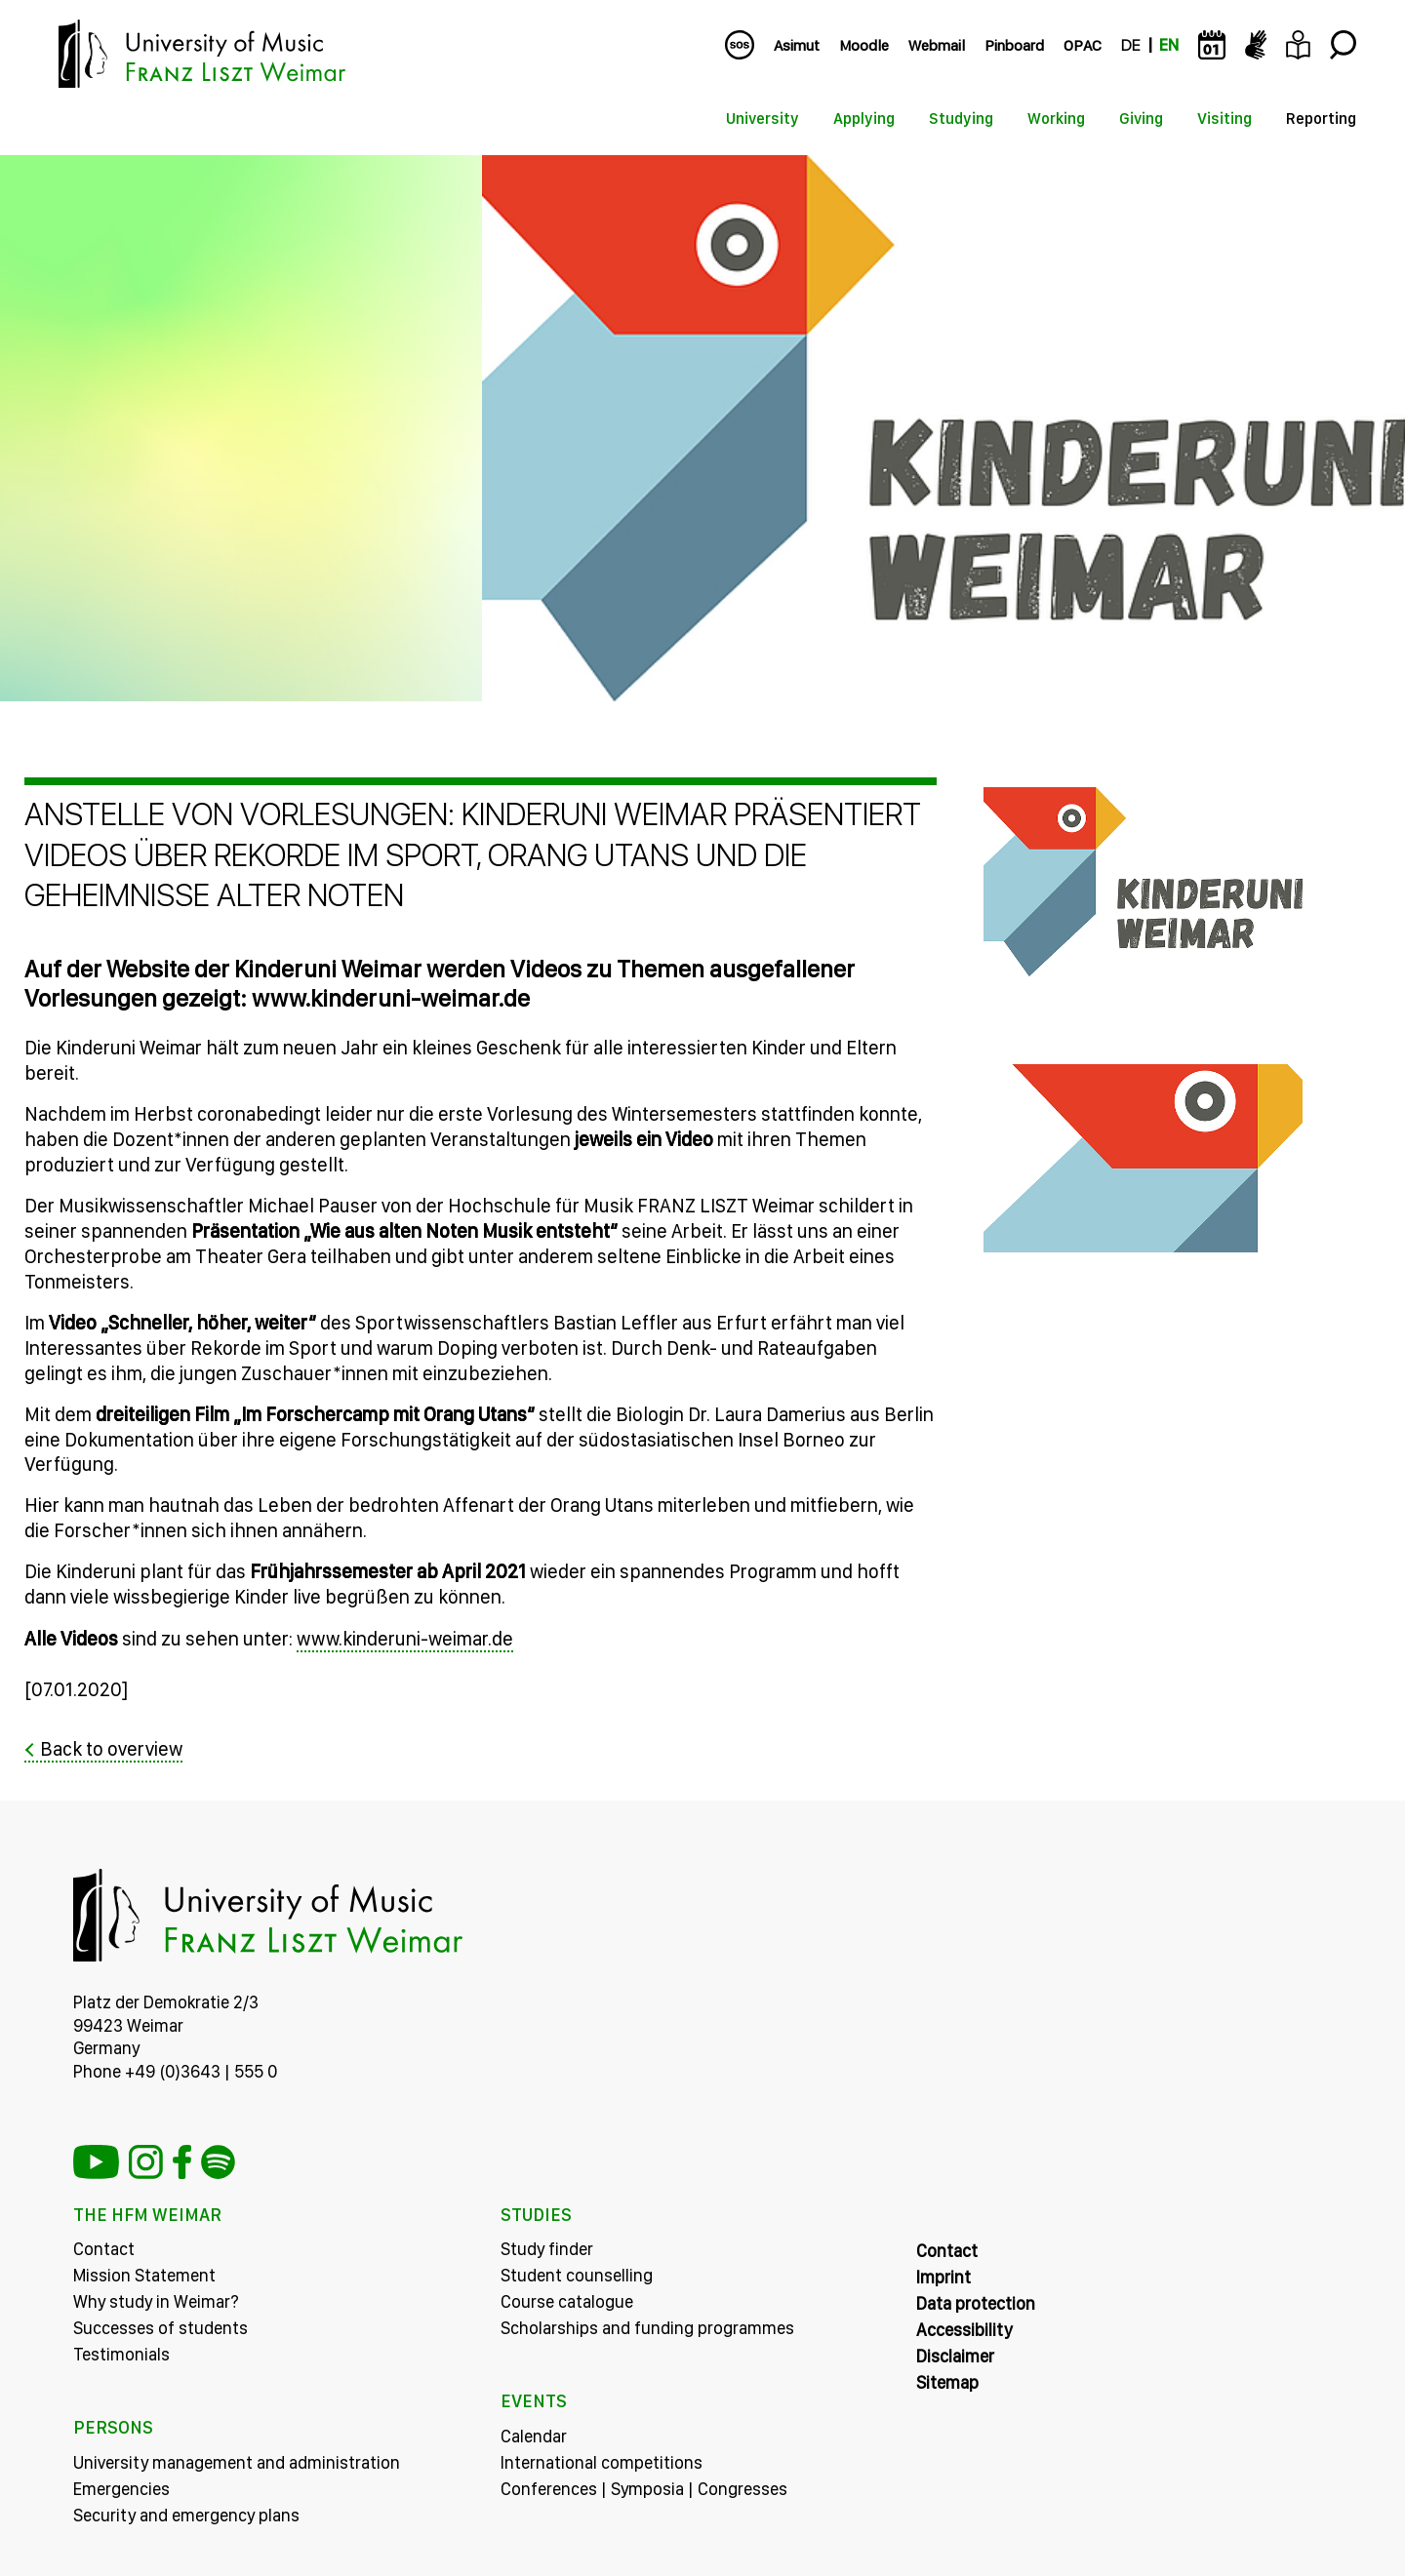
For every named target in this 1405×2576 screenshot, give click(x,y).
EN (1169, 45)
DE (1130, 45)
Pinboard (1014, 45)
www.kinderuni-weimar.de (405, 1639)
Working (1056, 118)
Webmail (936, 45)
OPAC (1083, 45)
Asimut (797, 45)
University (762, 118)
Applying (864, 118)
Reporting (1321, 118)
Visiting (1224, 118)
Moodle (864, 45)
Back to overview (111, 1749)
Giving (1141, 118)
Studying (961, 118)
